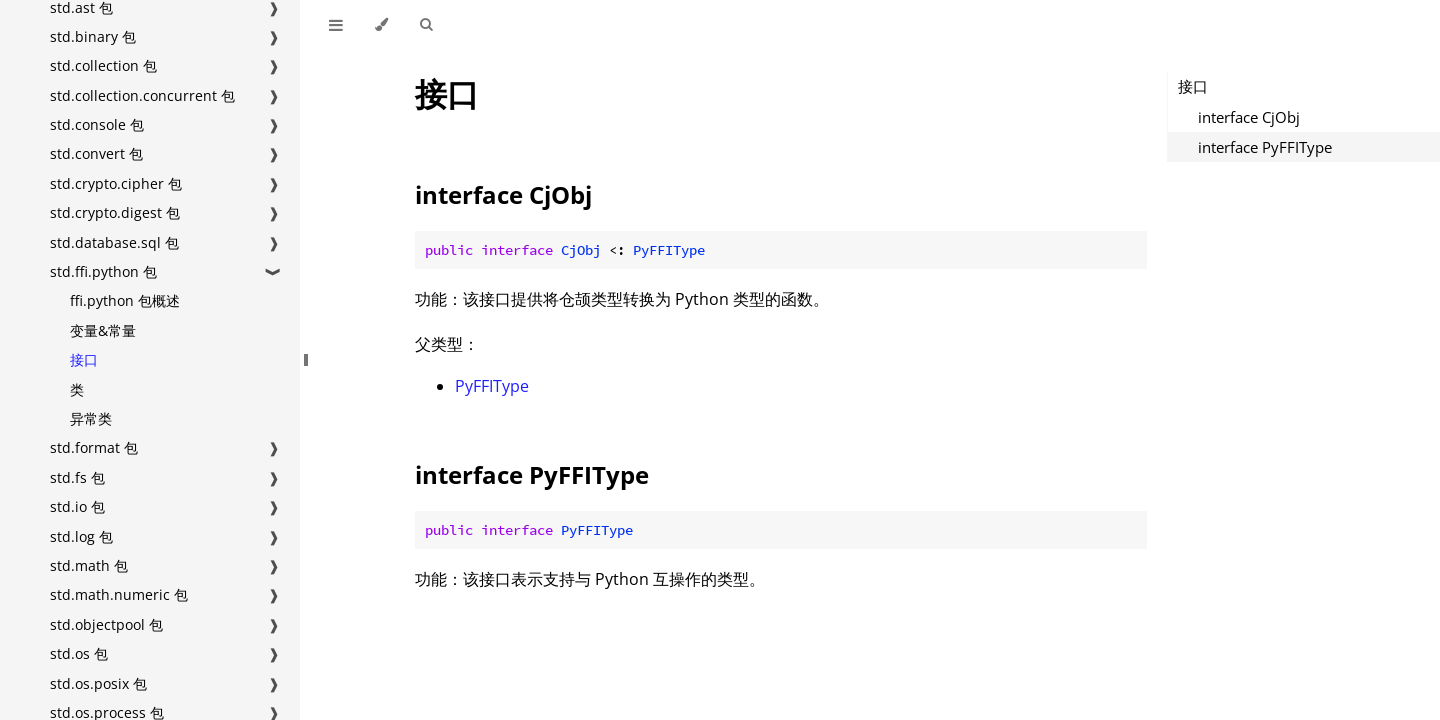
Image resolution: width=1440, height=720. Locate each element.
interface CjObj (503, 194)
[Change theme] (381, 25)
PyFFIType (492, 386)
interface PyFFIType (532, 474)
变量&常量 (103, 330)
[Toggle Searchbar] (426, 25)
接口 (84, 359)
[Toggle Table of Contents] (336, 25)
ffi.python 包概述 (125, 300)
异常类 (91, 418)
